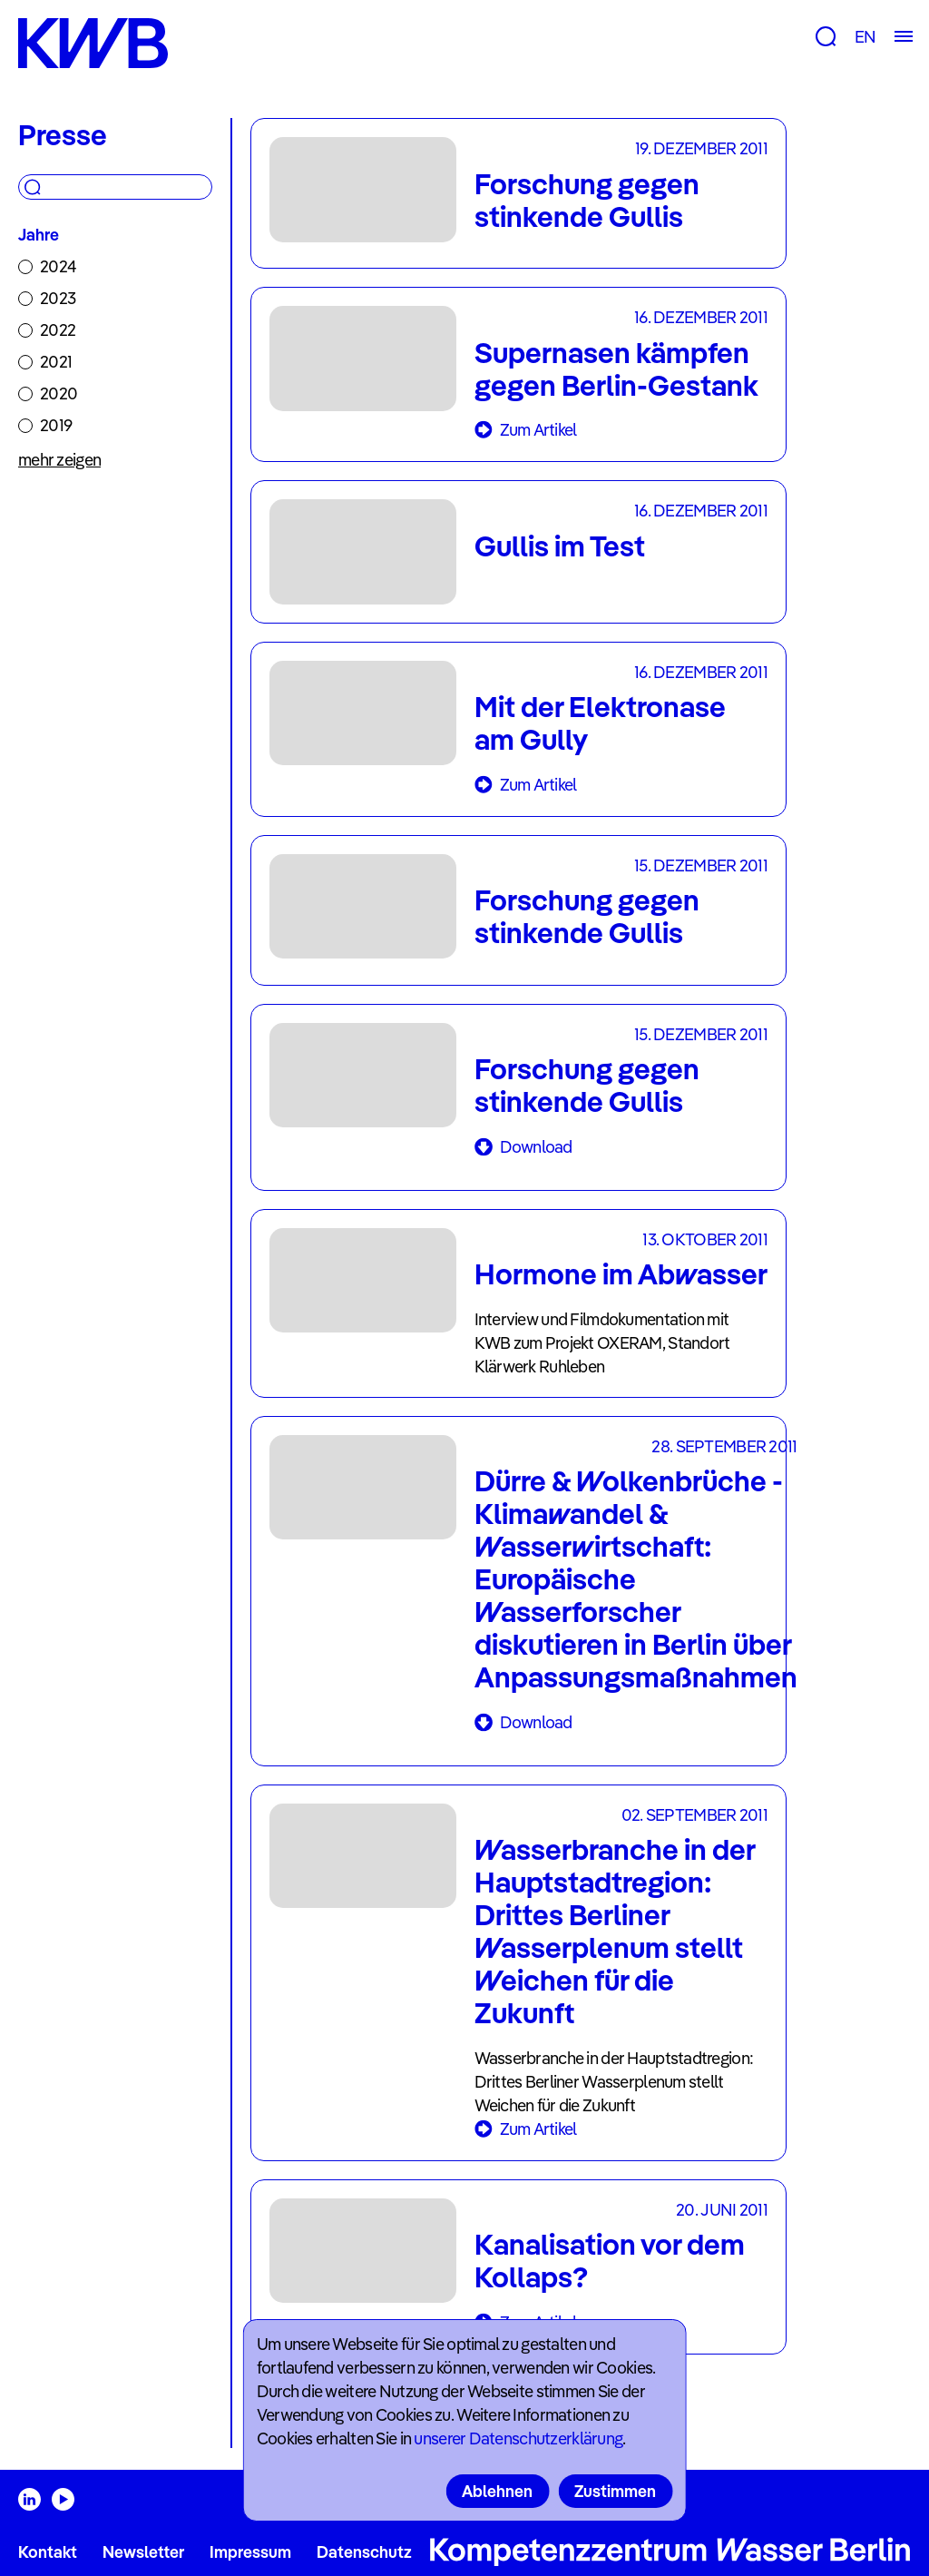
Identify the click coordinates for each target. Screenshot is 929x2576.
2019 (56, 425)
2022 (57, 330)
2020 (58, 393)
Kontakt (47, 2552)
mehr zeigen (59, 459)
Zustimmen (615, 2491)
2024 (58, 266)
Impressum (250, 2552)
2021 (56, 361)
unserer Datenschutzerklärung (518, 2438)
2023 (57, 298)
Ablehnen (497, 2491)
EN (865, 36)
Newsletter (143, 2552)
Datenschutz (364, 2552)
